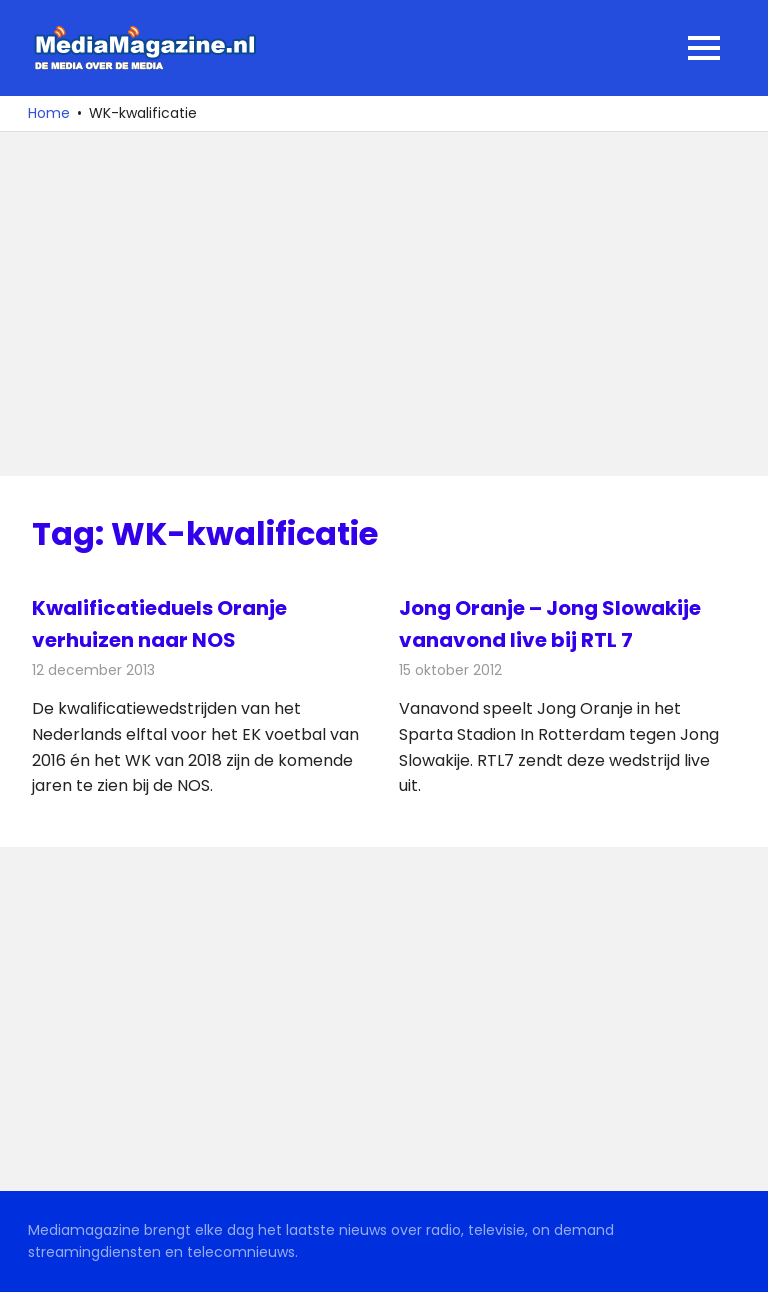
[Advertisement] (384, 304)
